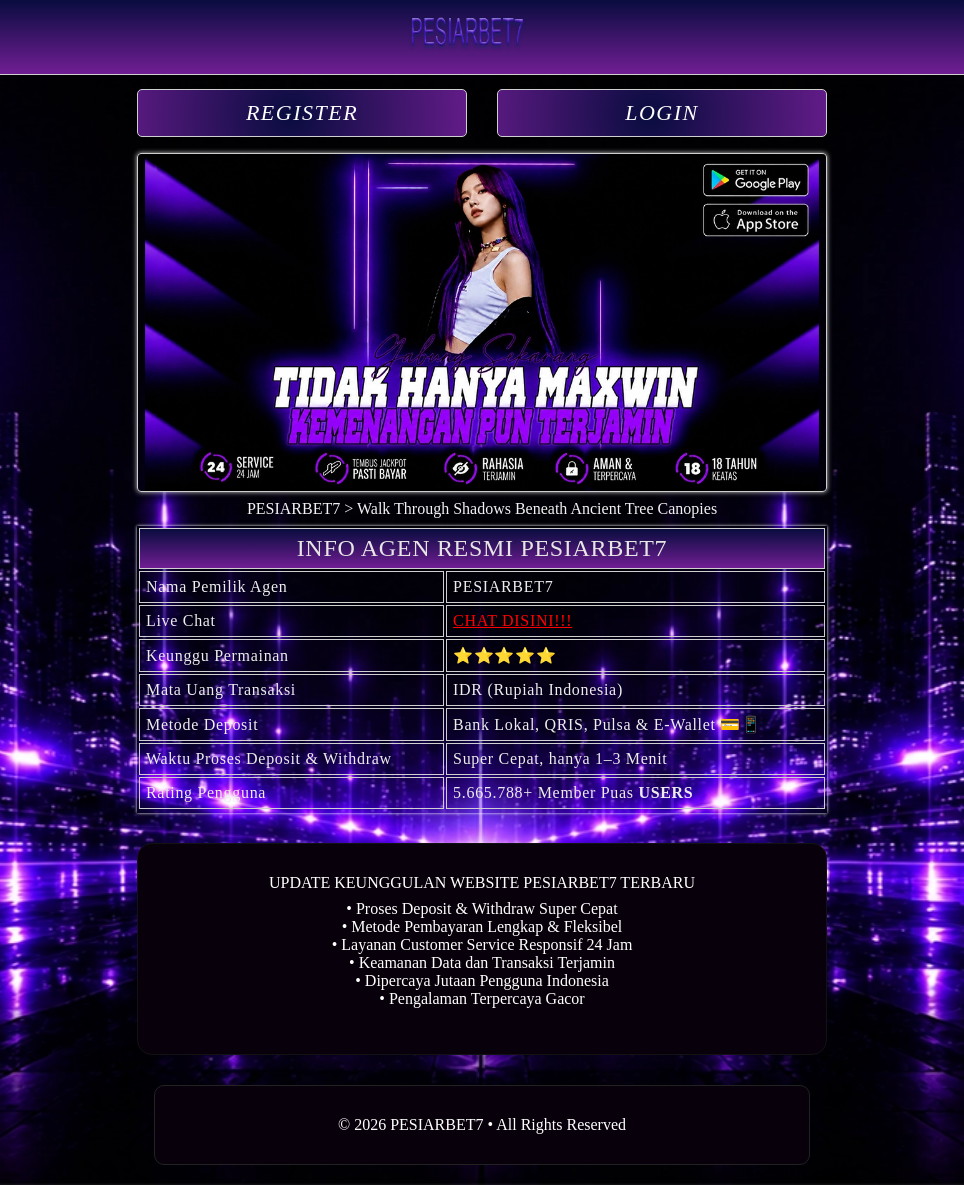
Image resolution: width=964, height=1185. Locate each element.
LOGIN (662, 112)
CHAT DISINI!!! (512, 620)
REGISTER (302, 112)
